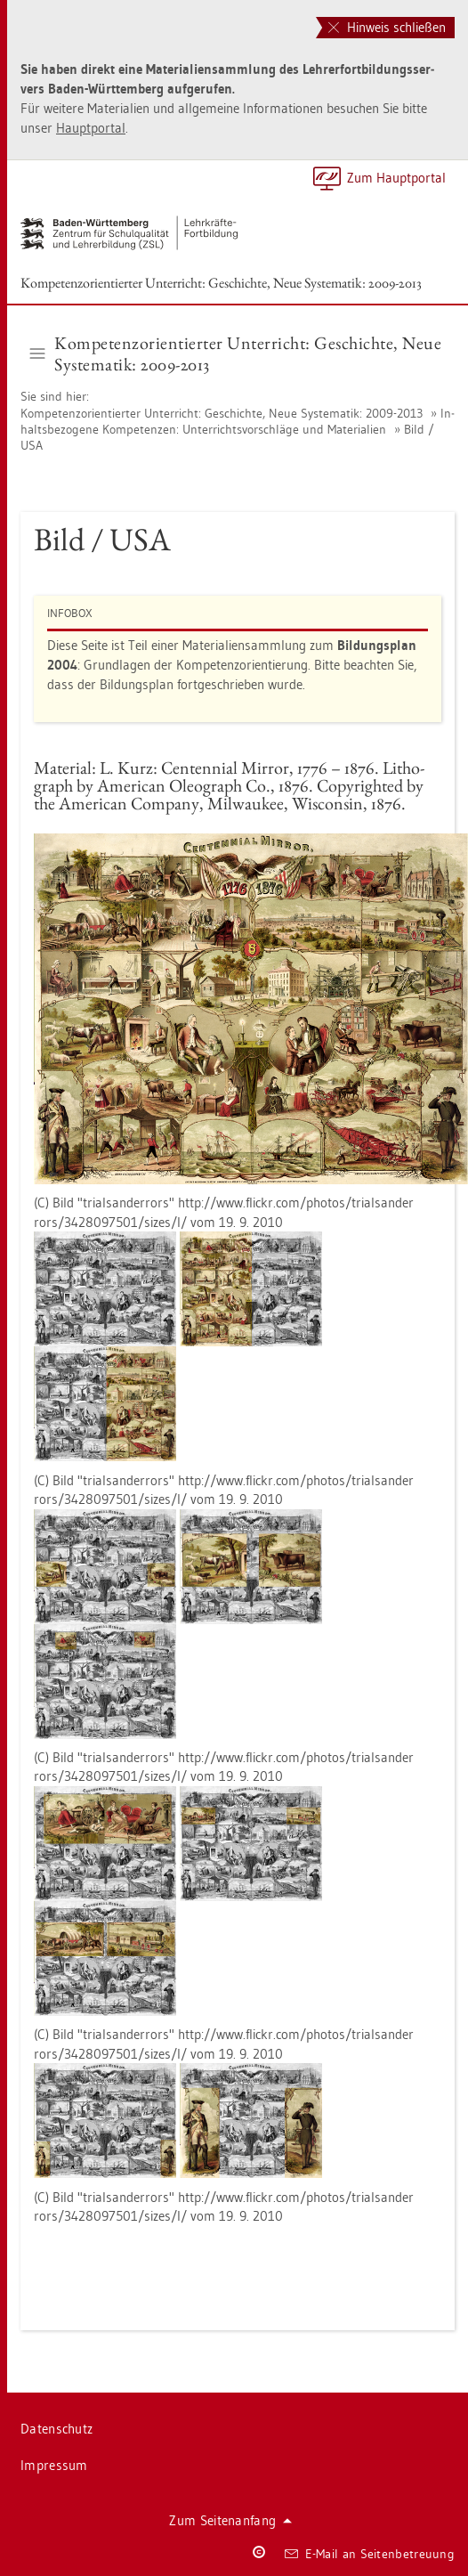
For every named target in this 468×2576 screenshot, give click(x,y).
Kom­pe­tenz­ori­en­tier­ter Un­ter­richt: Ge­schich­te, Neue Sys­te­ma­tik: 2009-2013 (221, 282)
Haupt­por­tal (90, 127)
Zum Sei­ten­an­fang (230, 2520)
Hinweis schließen (387, 27)
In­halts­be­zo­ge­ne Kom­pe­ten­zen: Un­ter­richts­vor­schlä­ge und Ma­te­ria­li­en (237, 421)
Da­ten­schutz (56, 2428)
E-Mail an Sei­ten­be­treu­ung (370, 2554)
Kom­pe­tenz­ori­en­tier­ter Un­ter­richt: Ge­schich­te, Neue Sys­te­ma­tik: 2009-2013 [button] (236, 353)
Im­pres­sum (54, 2465)
